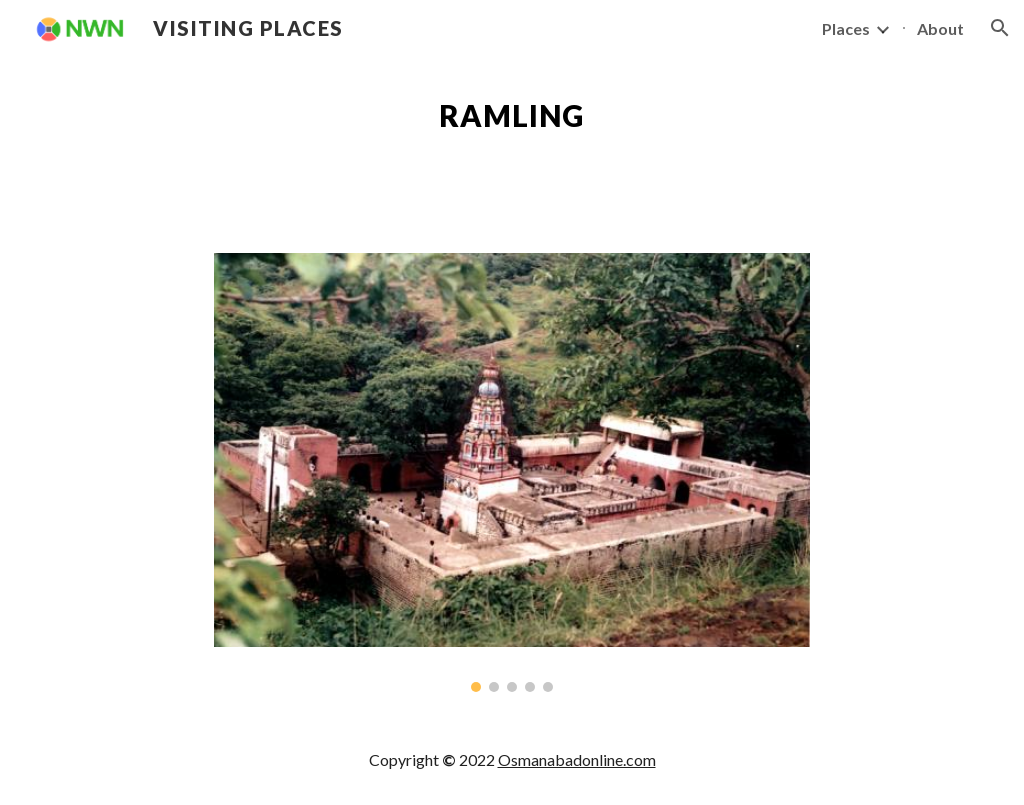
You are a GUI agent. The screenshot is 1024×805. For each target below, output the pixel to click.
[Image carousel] (511, 472)
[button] (1000, 28)
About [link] (940, 28)
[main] (511, 116)
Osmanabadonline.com (577, 759)
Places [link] (846, 28)
